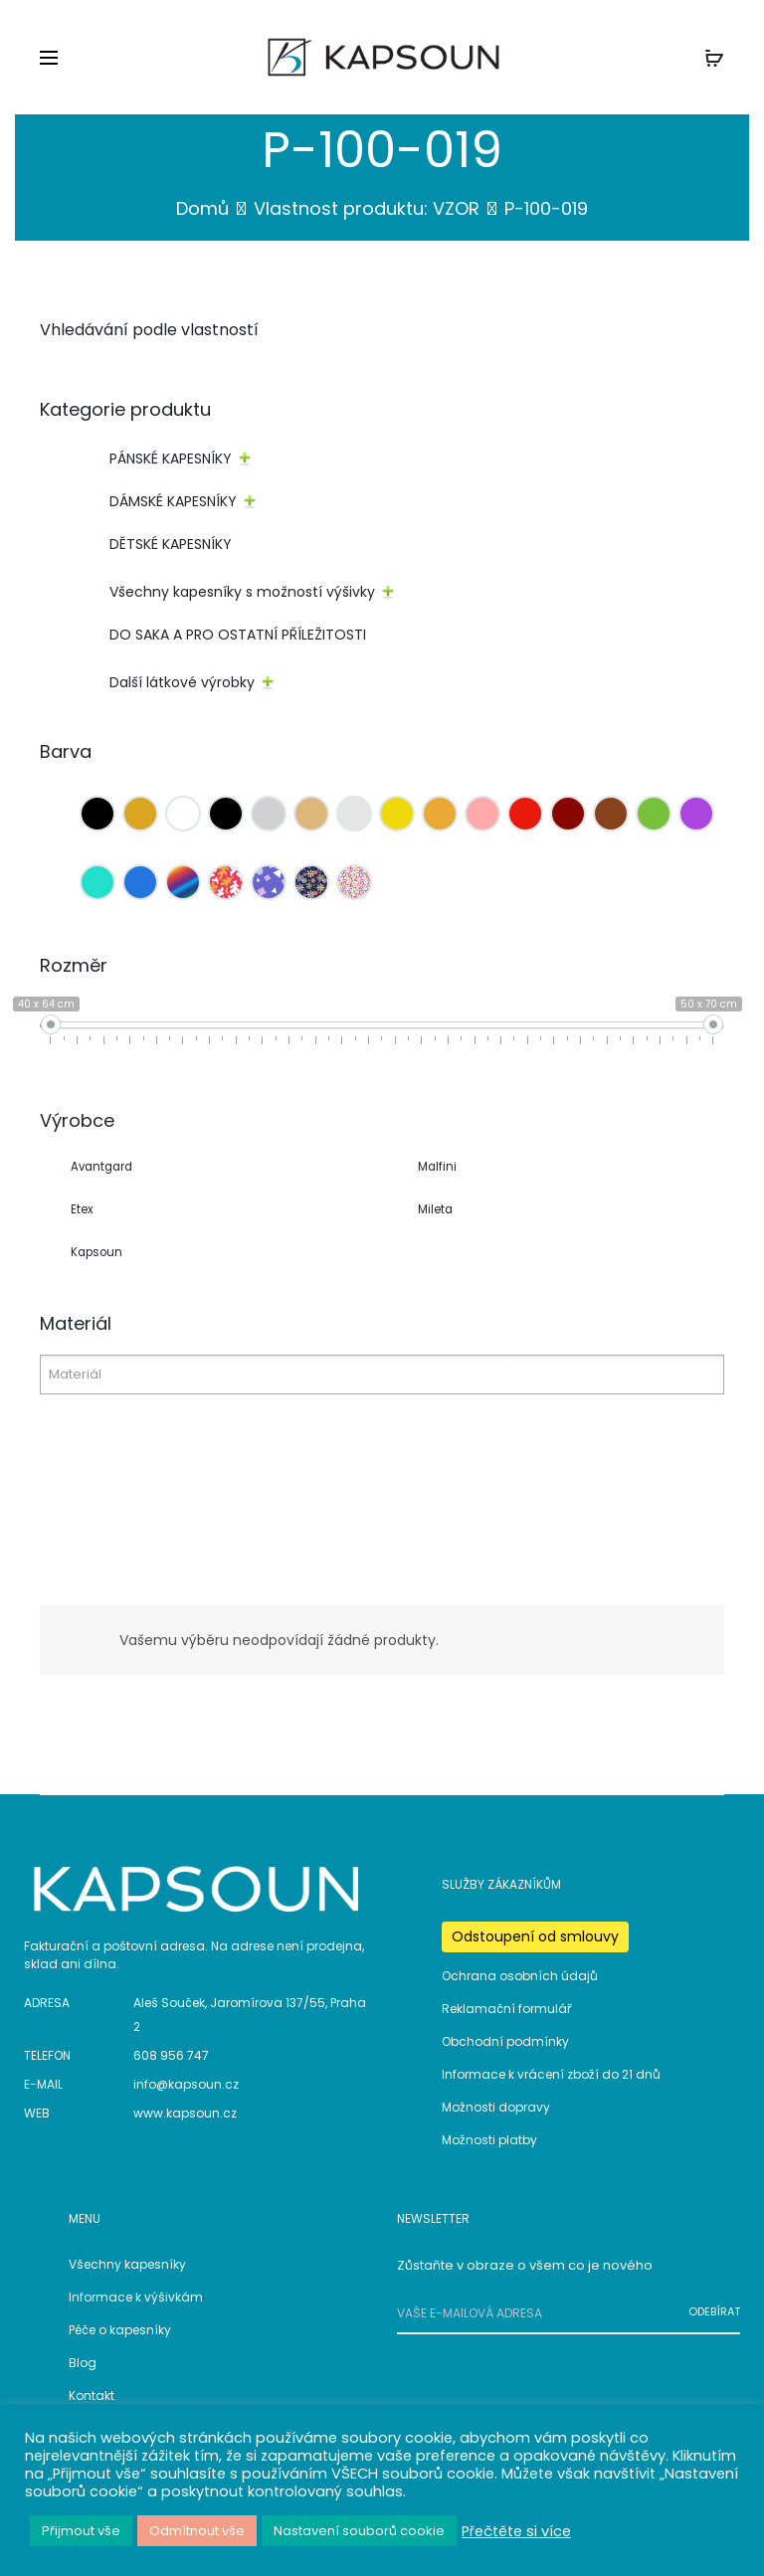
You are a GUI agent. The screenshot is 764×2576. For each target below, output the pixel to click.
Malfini (437, 1168)
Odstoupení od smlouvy (535, 1937)
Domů (202, 209)
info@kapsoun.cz (186, 2085)
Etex (82, 1210)
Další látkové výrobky (182, 683)
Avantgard (101, 1168)
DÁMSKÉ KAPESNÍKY (173, 502)
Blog (82, 2363)
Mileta (435, 1210)
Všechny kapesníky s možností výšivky (242, 593)
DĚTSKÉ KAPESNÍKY (170, 545)
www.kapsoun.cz (185, 2114)
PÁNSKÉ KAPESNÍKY (170, 459)
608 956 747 (171, 2056)
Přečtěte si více (516, 2531)
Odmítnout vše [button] (197, 2530)
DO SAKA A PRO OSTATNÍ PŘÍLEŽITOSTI (237, 635)
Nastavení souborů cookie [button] (359, 2530)
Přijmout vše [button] (81, 2530)
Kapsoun (96, 1252)
